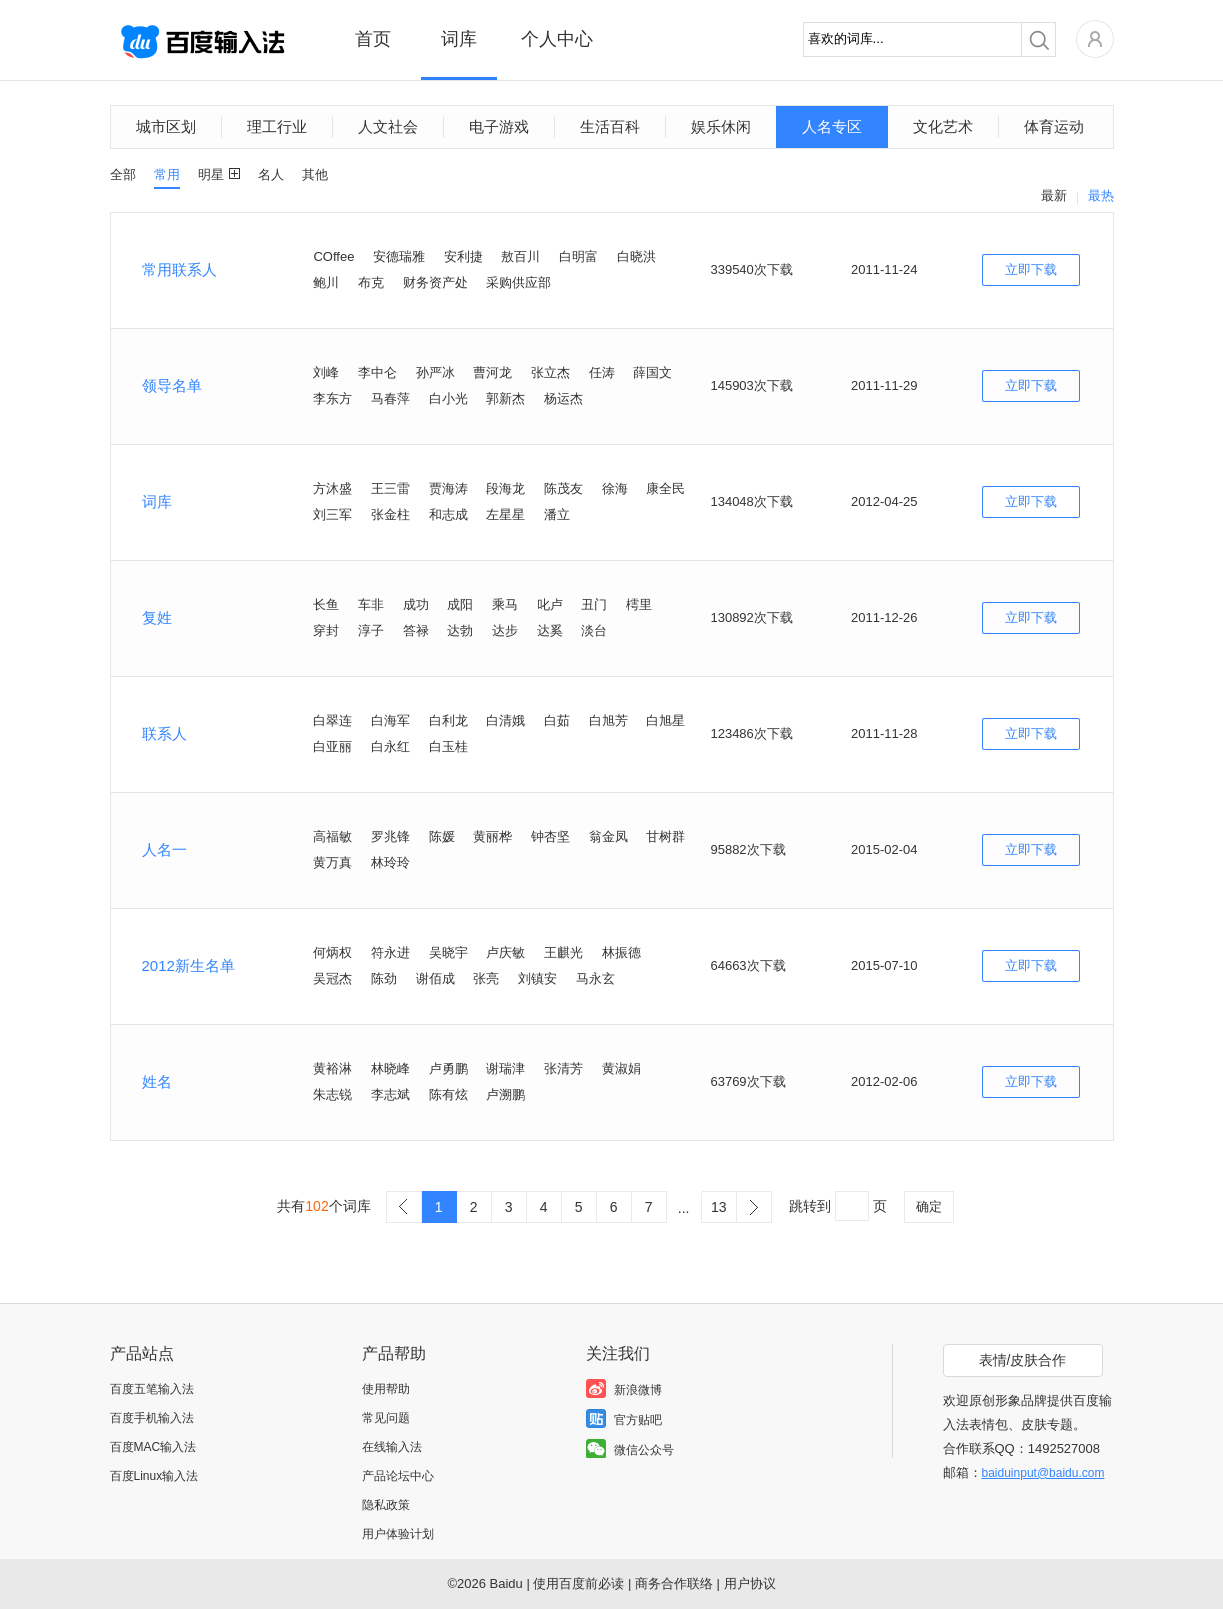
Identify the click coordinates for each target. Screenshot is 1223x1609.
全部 (123, 174)
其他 (315, 174)
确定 (929, 1206)
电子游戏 (499, 126)
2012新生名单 (188, 965)
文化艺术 (943, 126)
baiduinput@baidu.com (1043, 1473)
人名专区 (832, 126)
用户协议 (750, 1583)
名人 (271, 174)
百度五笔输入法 (152, 1389)
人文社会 (388, 126)
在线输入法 (392, 1447)
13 (719, 1207)
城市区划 (166, 126)
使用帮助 (386, 1389)
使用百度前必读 (578, 1583)
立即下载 (1031, 269)
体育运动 (1054, 126)
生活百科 (610, 126)
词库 (459, 39)
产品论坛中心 (398, 1476)
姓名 (157, 1081)
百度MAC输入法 (153, 1447)
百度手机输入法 (152, 1418)
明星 (211, 174)
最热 (1101, 195)
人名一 (164, 849)
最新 (1054, 195)
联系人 (164, 733)
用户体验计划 (398, 1534)
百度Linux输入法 (154, 1476)
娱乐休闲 (721, 126)
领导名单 (172, 385)
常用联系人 (179, 269)
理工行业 (277, 126)
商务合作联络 (674, 1583)
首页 (373, 39)
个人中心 (557, 39)
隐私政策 (386, 1505)
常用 (167, 174)
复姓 (157, 617)
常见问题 (386, 1418)
